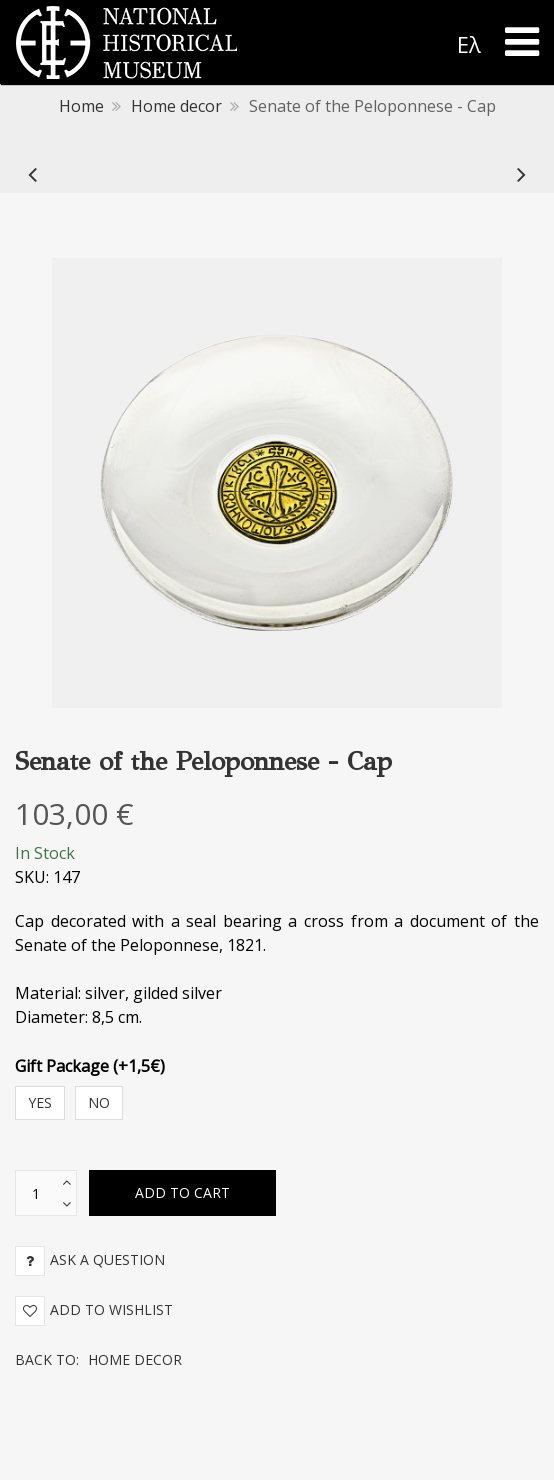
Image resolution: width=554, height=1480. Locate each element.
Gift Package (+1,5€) (90, 1066)
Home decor (176, 106)
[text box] (36, 1193)
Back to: (98, 1359)
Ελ (469, 44)
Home (81, 106)
